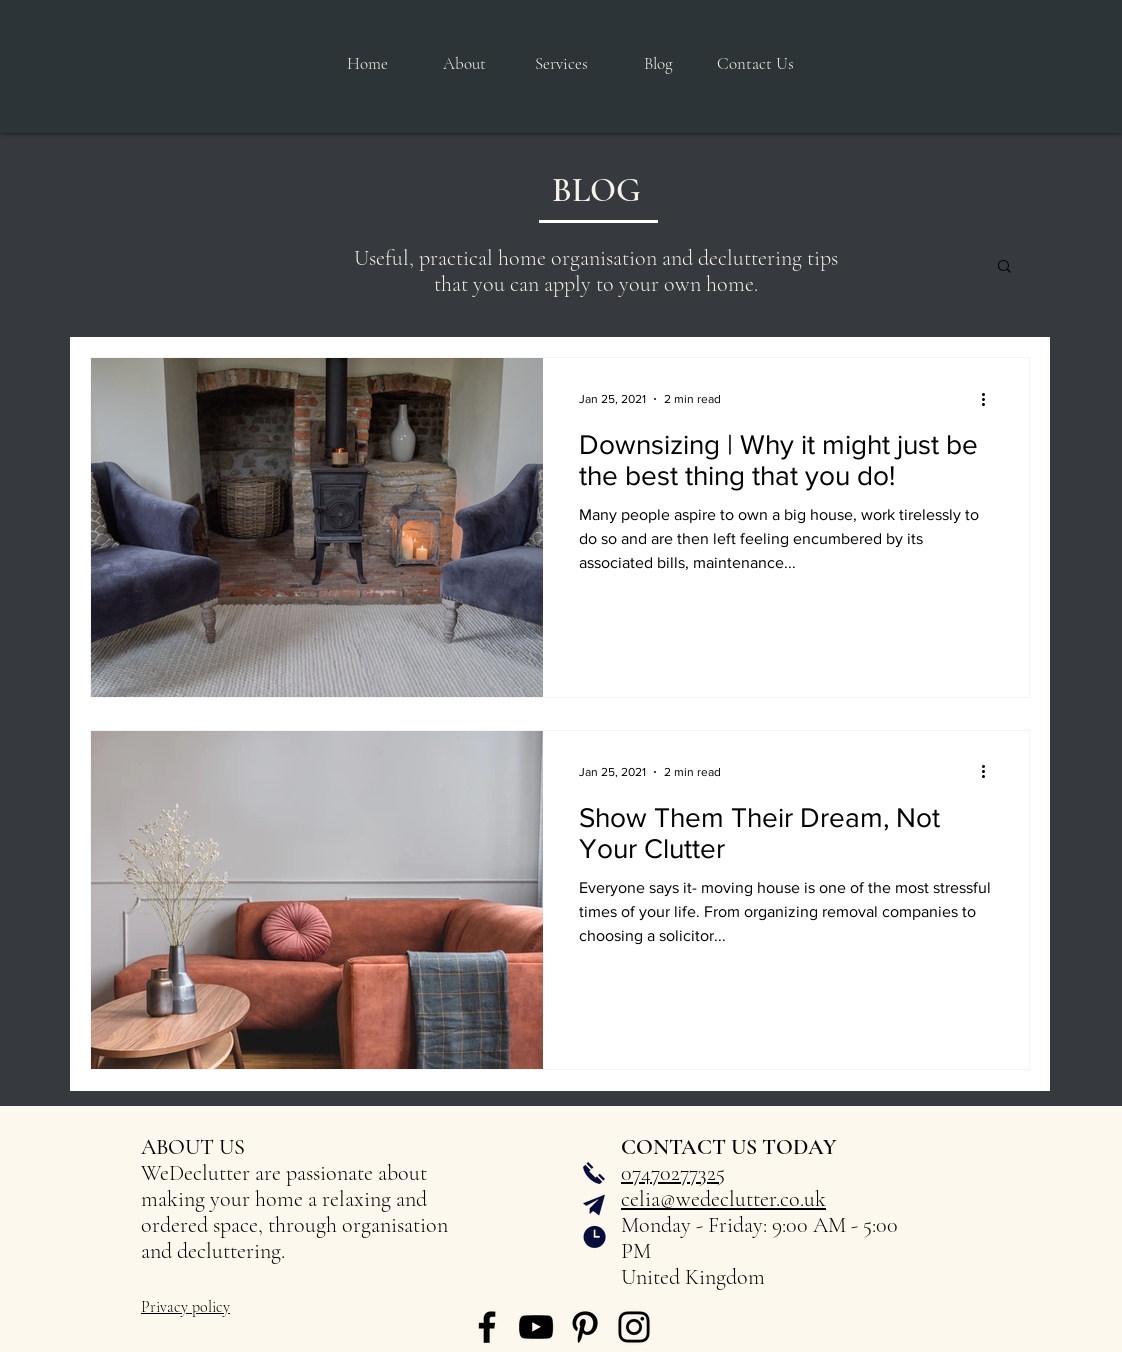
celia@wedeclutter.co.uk (723, 1199)
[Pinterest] (585, 1327)
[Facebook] (487, 1327)
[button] (561, 64)
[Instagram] (634, 1327)
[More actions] (990, 399)
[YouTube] (536, 1327)
